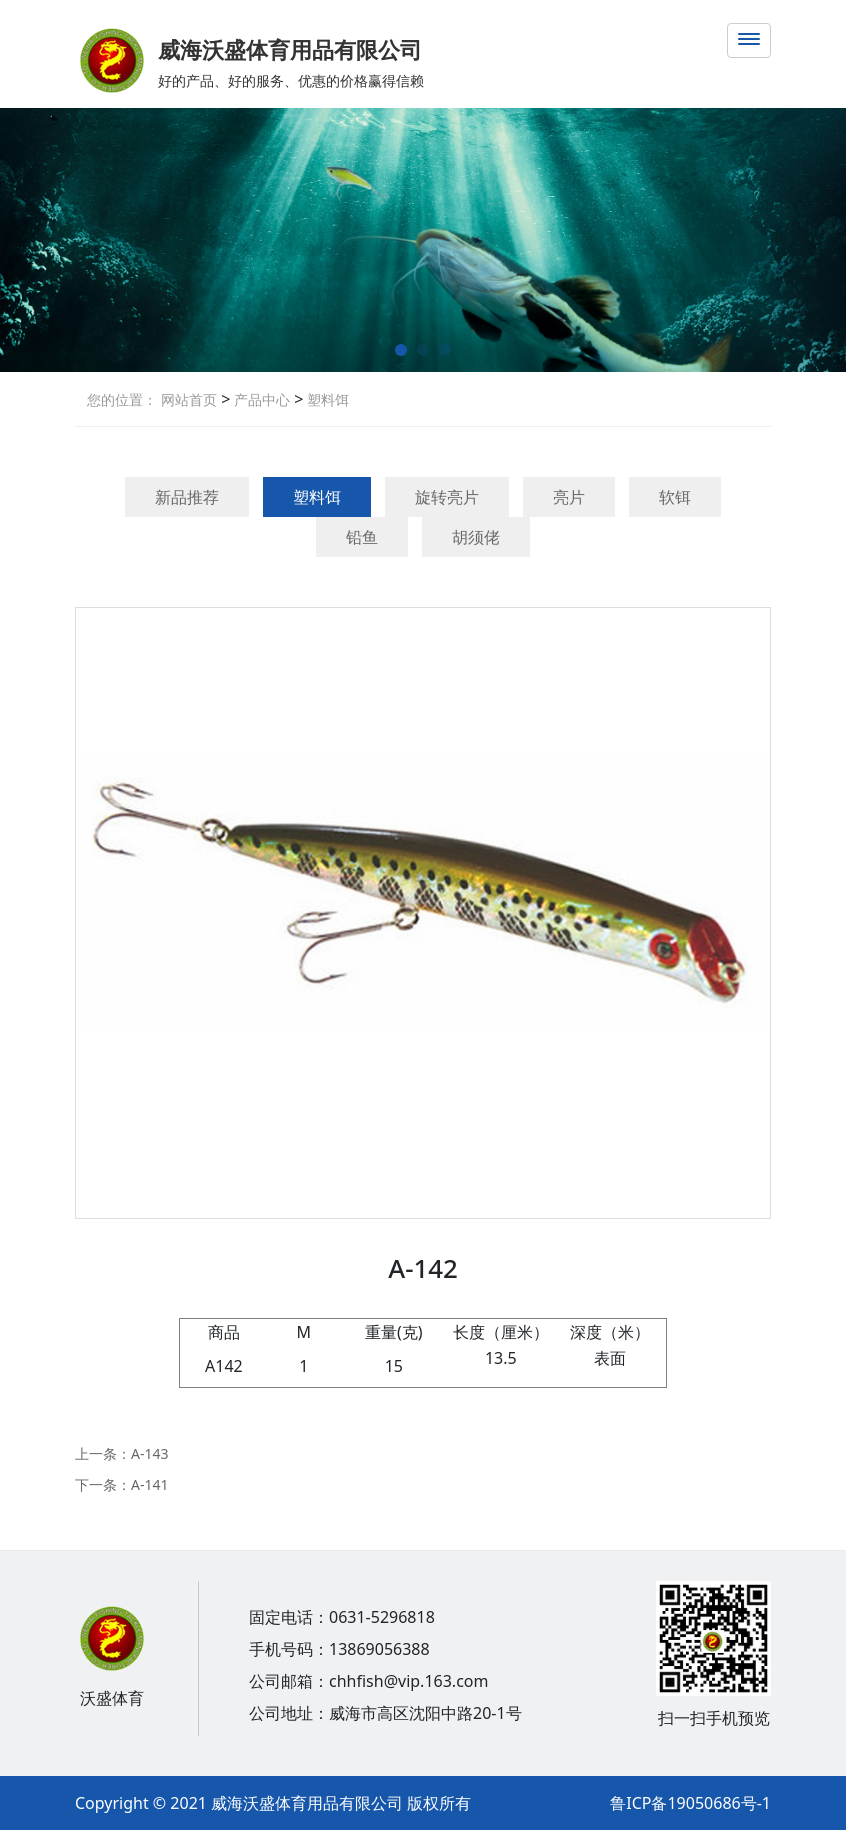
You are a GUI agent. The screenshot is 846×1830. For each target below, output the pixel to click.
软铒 (675, 497)
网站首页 (189, 399)
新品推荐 (187, 497)
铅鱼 (362, 537)
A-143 (149, 1453)
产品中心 (260, 399)
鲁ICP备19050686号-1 (690, 1803)
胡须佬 (476, 537)
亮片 (569, 497)
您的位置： (122, 399)
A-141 (149, 1484)
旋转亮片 (447, 497)
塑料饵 (326, 399)
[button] (401, 350)
